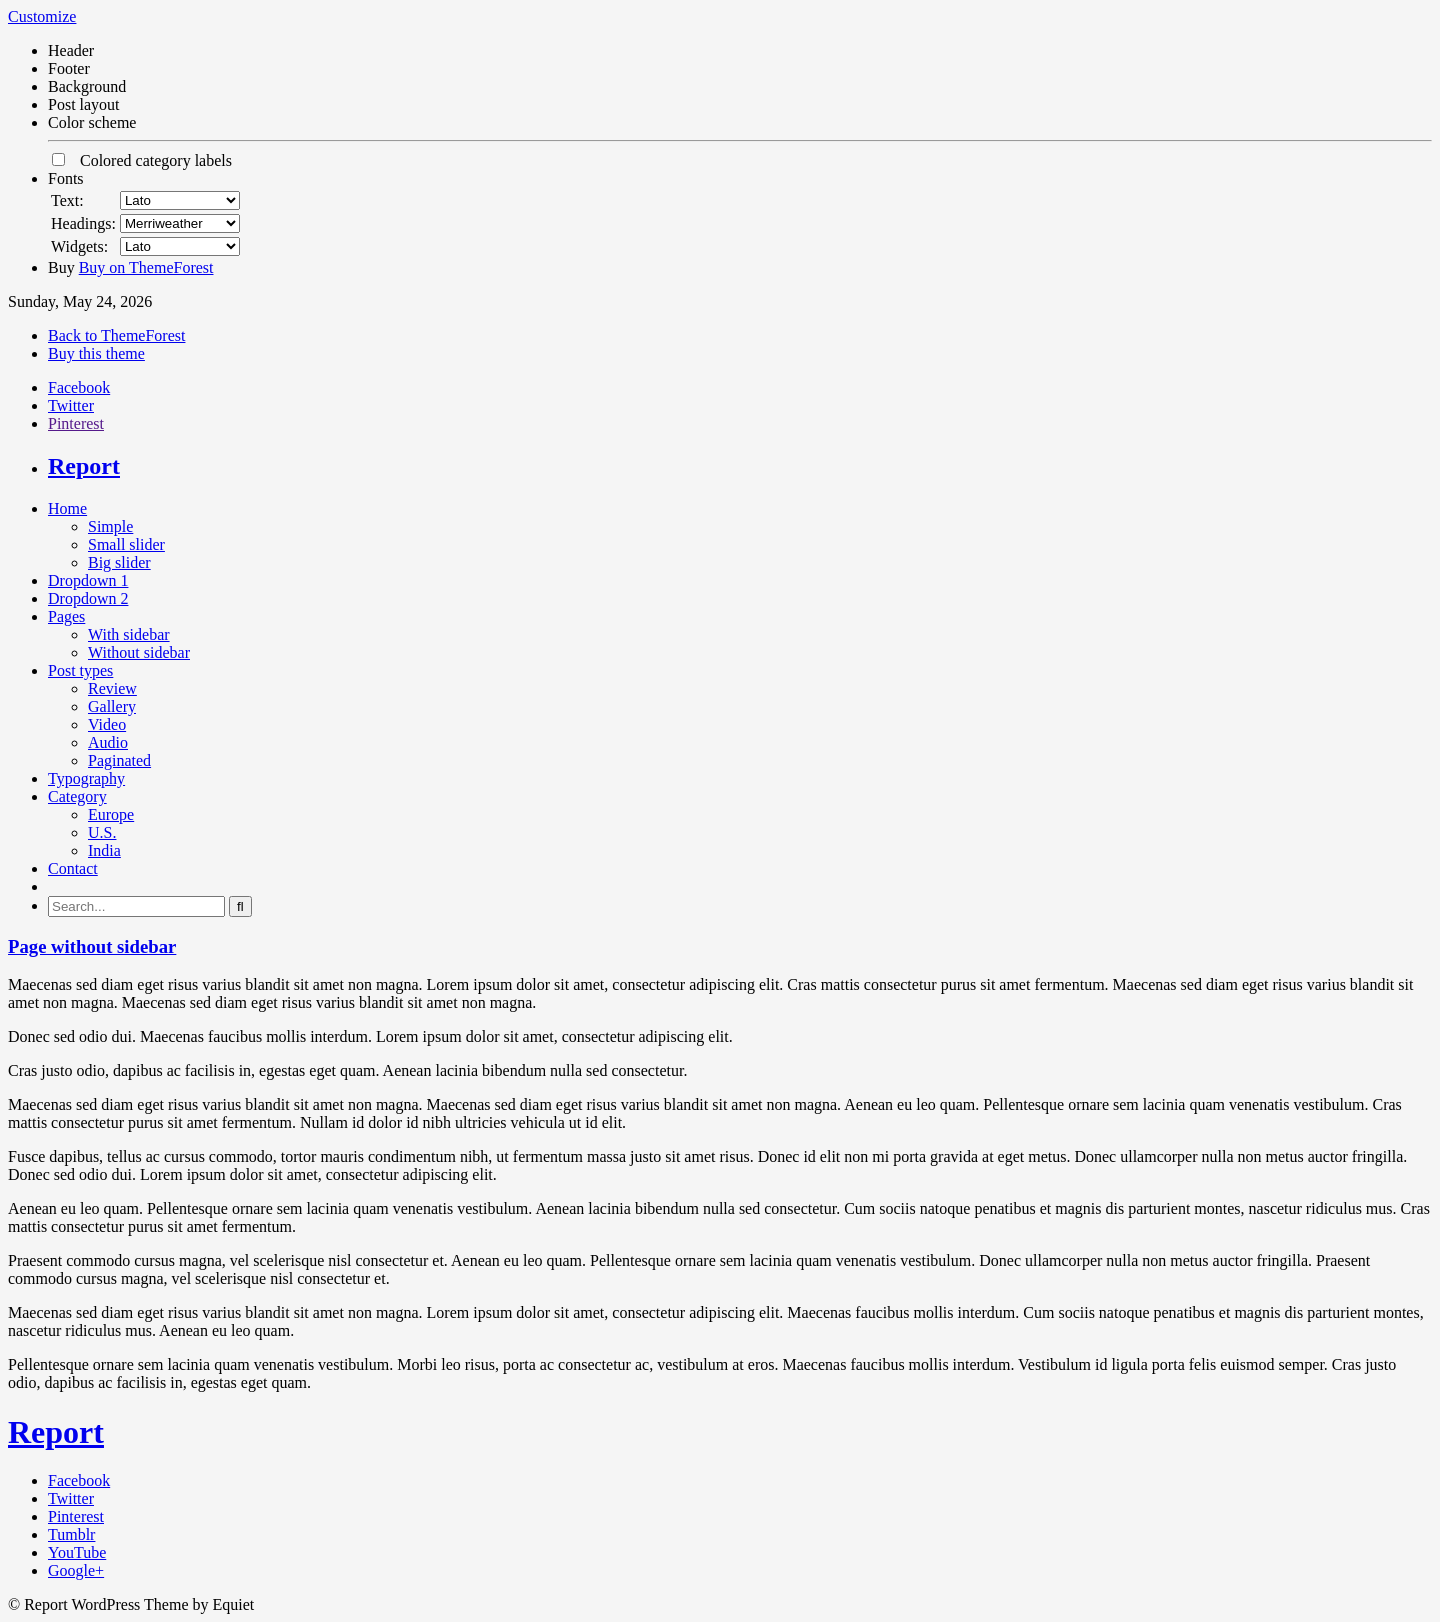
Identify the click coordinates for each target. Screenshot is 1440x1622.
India (104, 850)
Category (77, 796)
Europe (111, 814)
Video (107, 724)
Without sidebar (139, 652)
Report (84, 466)
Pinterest (76, 423)
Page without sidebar (92, 946)
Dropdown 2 (88, 598)
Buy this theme (96, 353)
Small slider (126, 544)
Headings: (83, 223)
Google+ (76, 1570)
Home (67, 508)
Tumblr (71, 1534)
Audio (108, 742)
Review (112, 688)
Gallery (112, 706)
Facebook (79, 387)
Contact (73, 868)
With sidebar (129, 634)
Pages (66, 616)
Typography (86, 778)
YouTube (77, 1552)
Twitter (71, 405)
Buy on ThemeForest (146, 267)
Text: (67, 200)
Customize (42, 16)
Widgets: (79, 246)
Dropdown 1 (88, 580)
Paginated (119, 760)
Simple (110, 526)
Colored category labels (142, 160)
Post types (80, 670)
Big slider (119, 562)
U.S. (102, 832)
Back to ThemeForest (116, 335)
